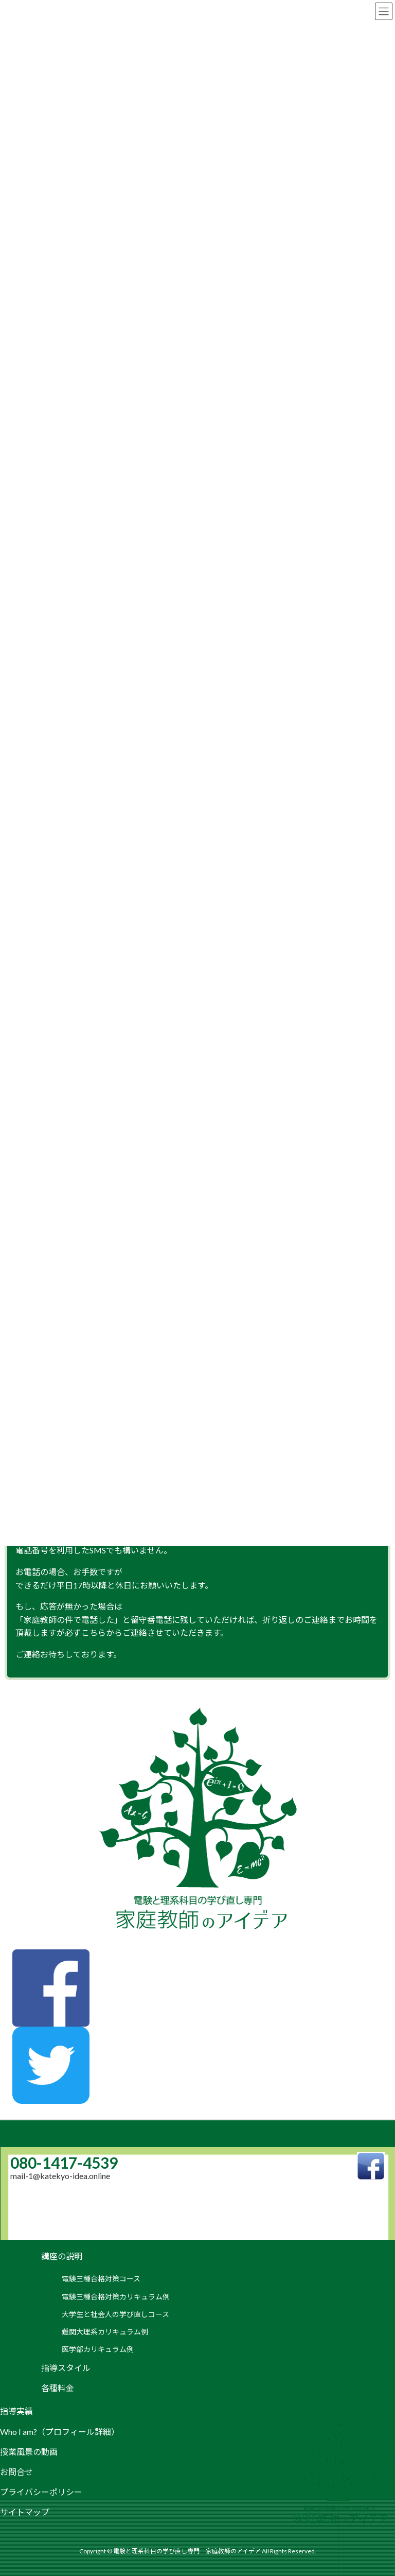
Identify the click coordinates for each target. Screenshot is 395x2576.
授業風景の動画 (29, 2452)
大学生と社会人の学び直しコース (115, 2314)
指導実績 (16, 2411)
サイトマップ (24, 2512)
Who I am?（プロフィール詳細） (59, 2431)
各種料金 (57, 2388)
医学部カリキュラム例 (98, 2349)
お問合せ (16, 2472)
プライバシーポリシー (41, 2492)
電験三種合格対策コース (101, 2278)
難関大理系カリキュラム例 (105, 2331)
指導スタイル (66, 2368)
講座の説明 (61, 2256)
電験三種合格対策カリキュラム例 (116, 2296)
